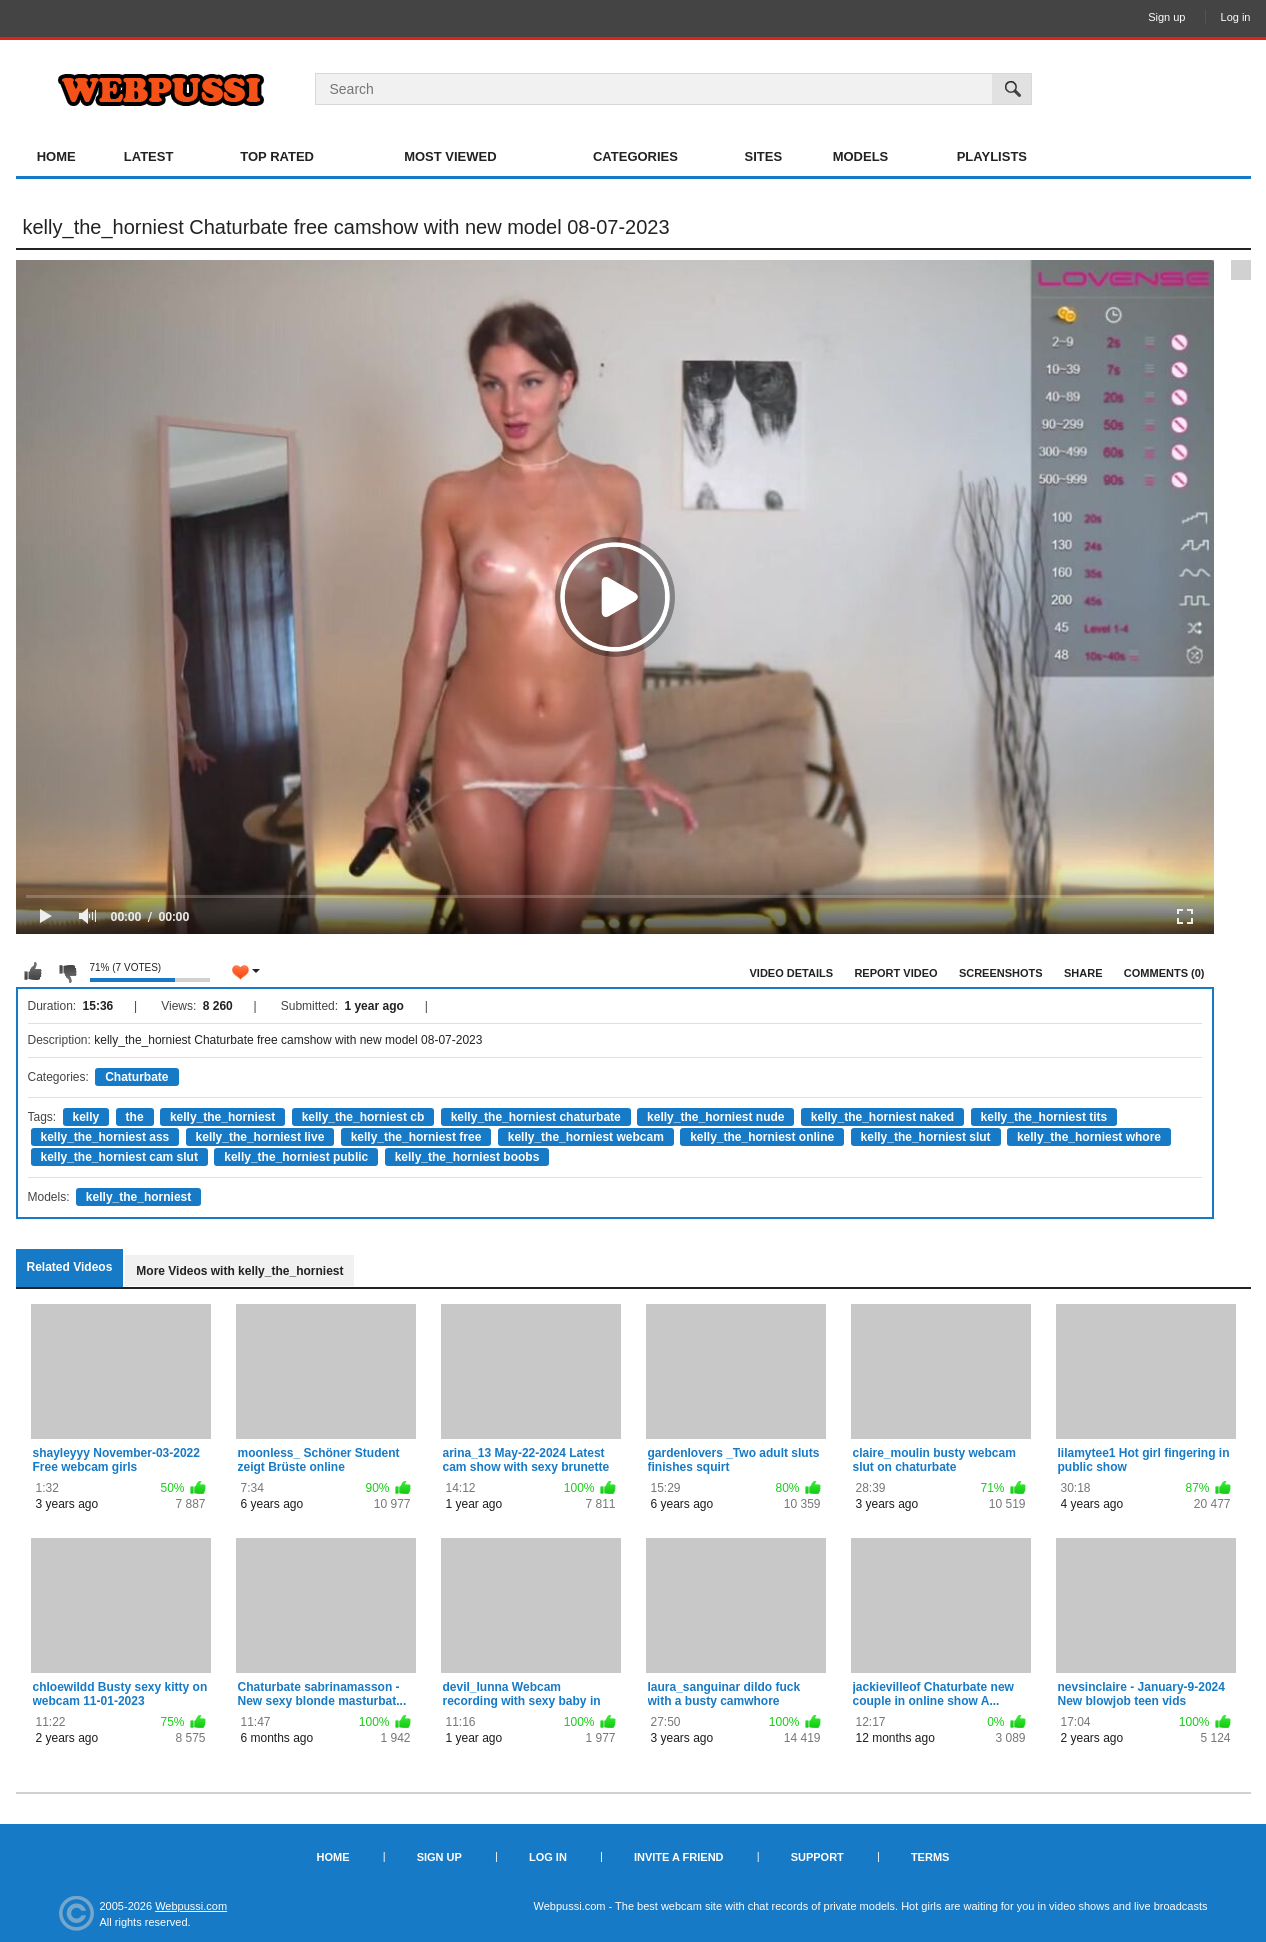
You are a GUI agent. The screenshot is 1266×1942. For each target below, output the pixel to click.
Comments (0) (1164, 973)
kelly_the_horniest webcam (586, 1137)
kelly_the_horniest (222, 1117)
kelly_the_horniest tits (1044, 1117)
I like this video (33, 972)
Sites (764, 156)
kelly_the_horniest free (416, 1137)
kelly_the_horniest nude (715, 1117)
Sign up (1166, 17)
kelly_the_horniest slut (926, 1137)
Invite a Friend (679, 1857)
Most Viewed (450, 156)
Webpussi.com (191, 1906)
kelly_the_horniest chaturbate (536, 1117)
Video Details (792, 973)
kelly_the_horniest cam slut (119, 1157)
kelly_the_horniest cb (363, 1117)
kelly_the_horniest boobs (467, 1157)
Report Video (895, 973)
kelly (86, 1117)
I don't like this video (67, 972)
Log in (1236, 17)
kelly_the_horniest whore (1089, 1137)
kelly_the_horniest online (762, 1137)
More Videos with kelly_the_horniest (239, 1271)
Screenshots (1001, 973)
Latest (149, 156)
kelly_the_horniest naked (882, 1117)
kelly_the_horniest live (260, 1137)
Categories (635, 156)
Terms (930, 1857)
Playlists (992, 156)
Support (817, 1857)
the (135, 1117)
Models (861, 156)
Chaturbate (136, 1077)
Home (56, 156)
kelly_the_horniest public (296, 1157)
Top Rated (277, 156)
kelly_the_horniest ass (105, 1137)
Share (1083, 973)
